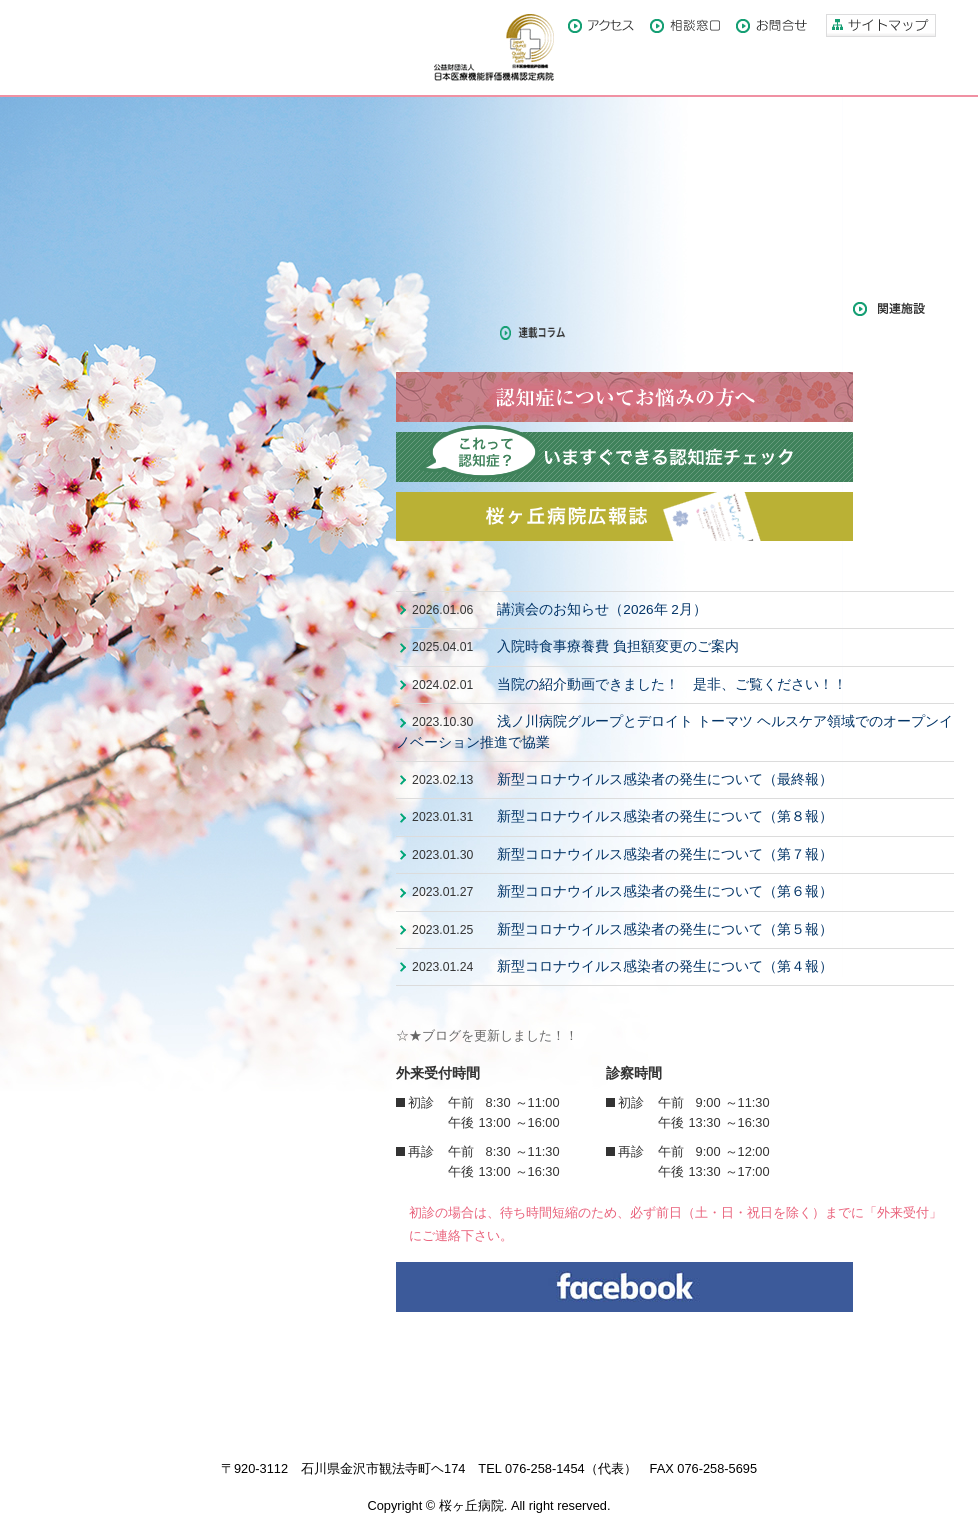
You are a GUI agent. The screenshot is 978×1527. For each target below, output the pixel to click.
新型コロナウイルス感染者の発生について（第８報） (665, 816)
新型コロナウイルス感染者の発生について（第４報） (665, 966)
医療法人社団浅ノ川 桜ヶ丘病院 (149, 48)
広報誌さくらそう (455, 309)
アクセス (601, 26)
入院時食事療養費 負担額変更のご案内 (618, 646)
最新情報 (474, 571)
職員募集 (640, 256)
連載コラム (542, 333)
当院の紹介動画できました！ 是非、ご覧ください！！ (672, 684)
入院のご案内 (474, 256)
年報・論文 (438, 333)
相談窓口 (685, 26)
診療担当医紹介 (640, 210)
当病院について (474, 164)
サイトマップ (881, 25)
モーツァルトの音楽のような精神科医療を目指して (186, 202)
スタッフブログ (779, 309)
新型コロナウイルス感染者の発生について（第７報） (665, 854)
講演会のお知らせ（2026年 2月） (602, 609)
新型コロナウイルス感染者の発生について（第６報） (665, 891)
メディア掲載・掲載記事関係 (620, 309)
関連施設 (889, 309)
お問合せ (771, 26)
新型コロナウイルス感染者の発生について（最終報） (665, 779)
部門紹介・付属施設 (640, 164)
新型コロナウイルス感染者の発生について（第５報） (665, 929)
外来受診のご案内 (474, 210)
